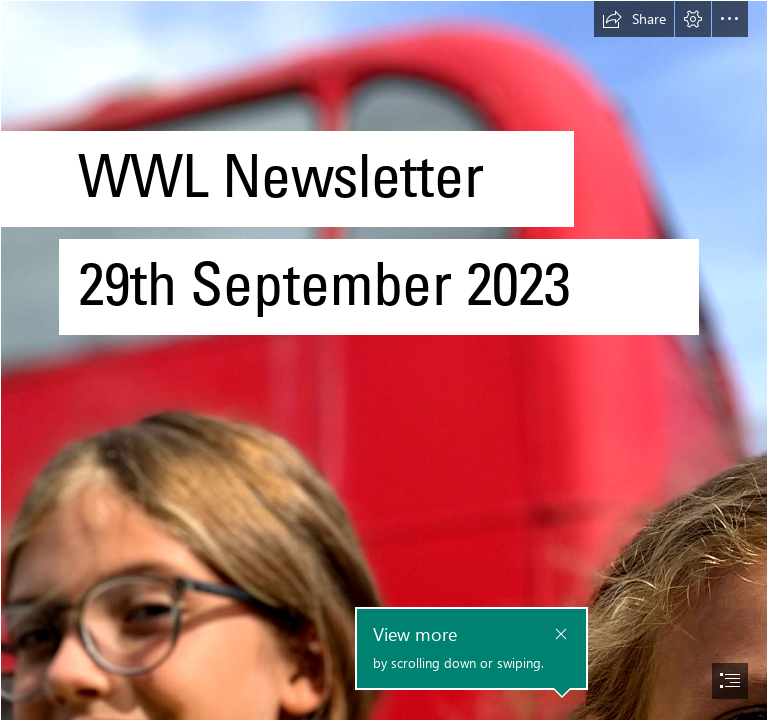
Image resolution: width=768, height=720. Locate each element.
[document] (384, 360)
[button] (634, 19)
